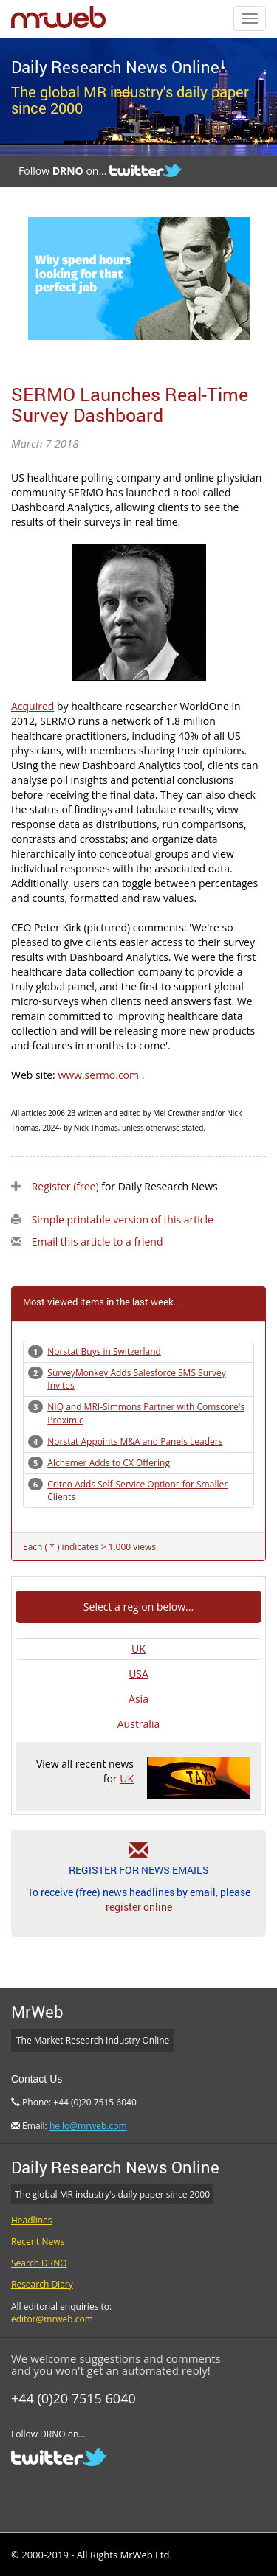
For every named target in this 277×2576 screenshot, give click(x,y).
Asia (138, 1699)
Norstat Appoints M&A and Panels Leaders (134, 1441)
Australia (138, 1724)
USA (138, 1674)
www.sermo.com (98, 1075)
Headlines (31, 2220)
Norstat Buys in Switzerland (104, 1351)
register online (139, 1907)
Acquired (32, 706)
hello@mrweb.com (88, 2126)
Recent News (37, 2241)
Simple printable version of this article (122, 1219)
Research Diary (42, 2284)
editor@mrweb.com (52, 2319)
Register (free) (65, 1186)
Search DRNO (39, 2263)
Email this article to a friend (97, 1242)
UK (138, 1649)
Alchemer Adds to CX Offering (108, 1463)
